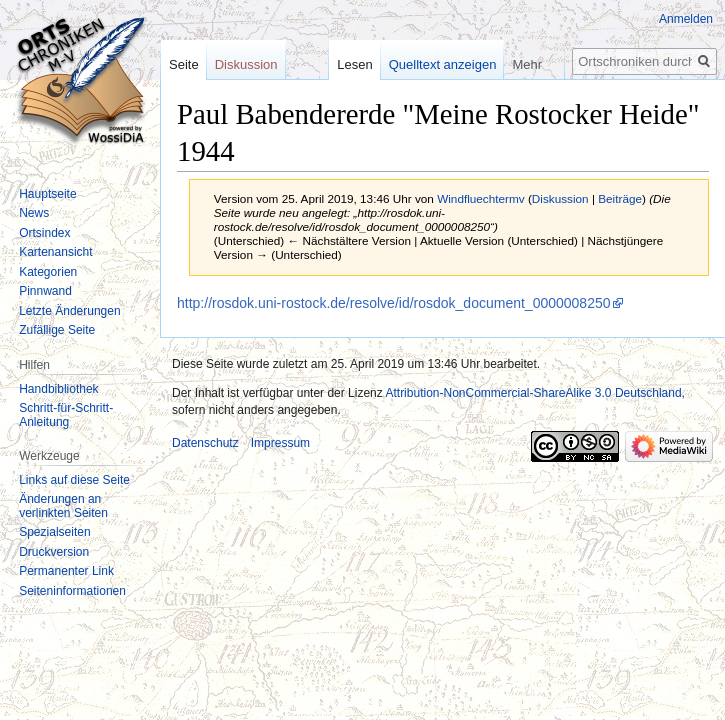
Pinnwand (45, 291)
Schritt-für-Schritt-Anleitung (66, 415)
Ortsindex (44, 233)
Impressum (280, 443)
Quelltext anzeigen (443, 64)
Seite (184, 64)
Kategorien (48, 272)
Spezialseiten (54, 532)
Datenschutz (205, 443)
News (34, 213)
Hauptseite (47, 194)
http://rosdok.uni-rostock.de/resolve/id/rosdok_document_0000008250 (394, 303)
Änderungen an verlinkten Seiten (63, 506)
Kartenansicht (55, 252)
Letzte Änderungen (69, 311)
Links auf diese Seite (74, 480)
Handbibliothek (58, 389)
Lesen (354, 64)
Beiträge (620, 198)
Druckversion (54, 552)
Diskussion (560, 198)
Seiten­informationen (72, 591)
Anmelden (686, 19)
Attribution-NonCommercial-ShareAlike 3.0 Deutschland (533, 393)
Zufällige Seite (57, 330)
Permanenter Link (66, 571)
